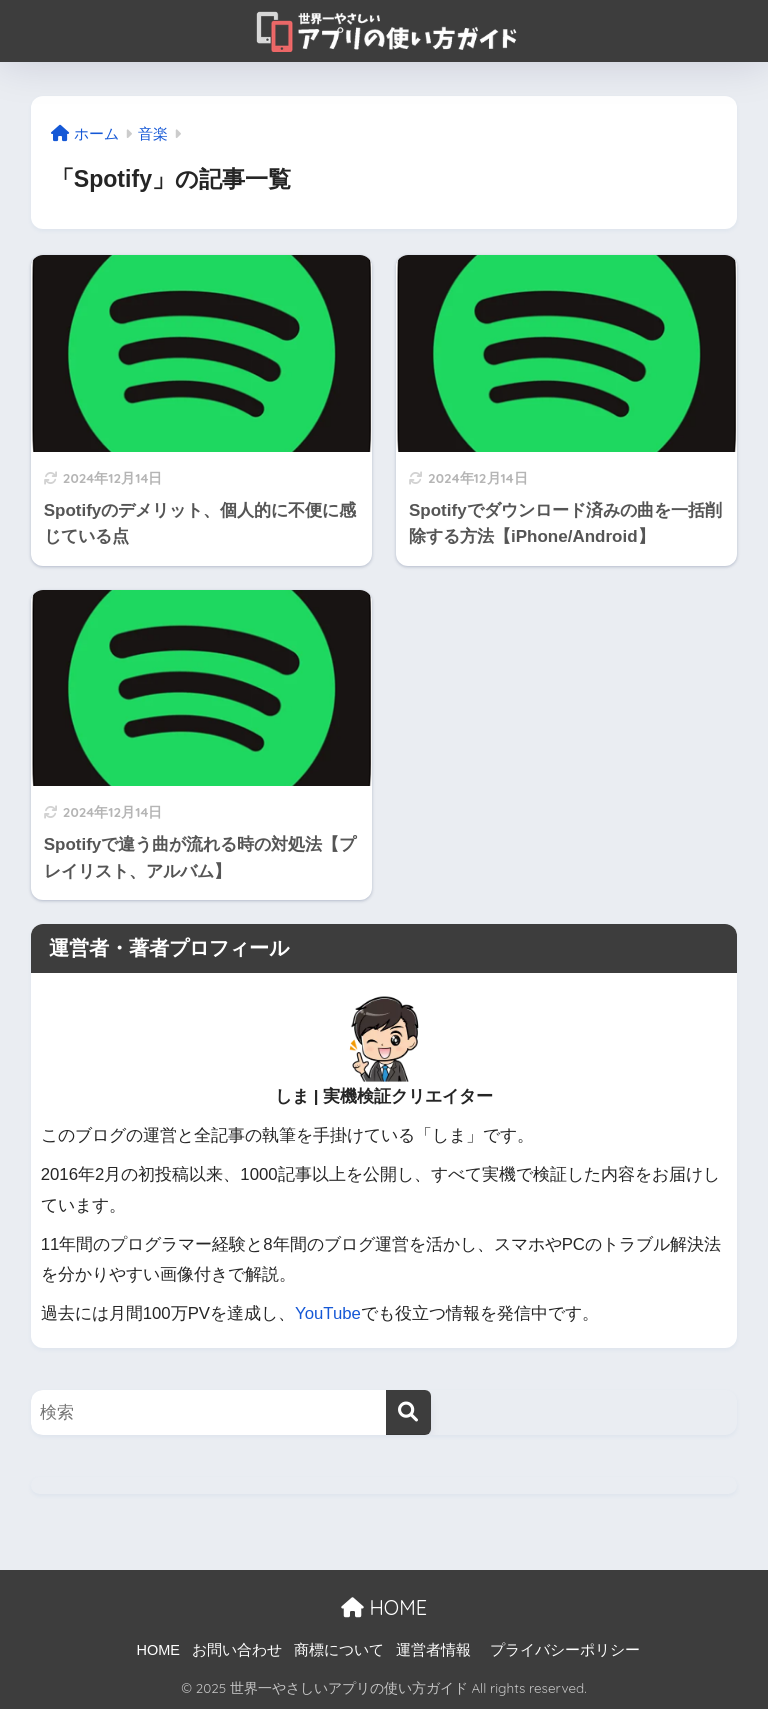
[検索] (408, 1412)
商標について (339, 1650)
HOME (384, 1607)
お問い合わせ (237, 1650)
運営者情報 (433, 1650)
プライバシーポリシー (565, 1650)
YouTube (328, 1313)
